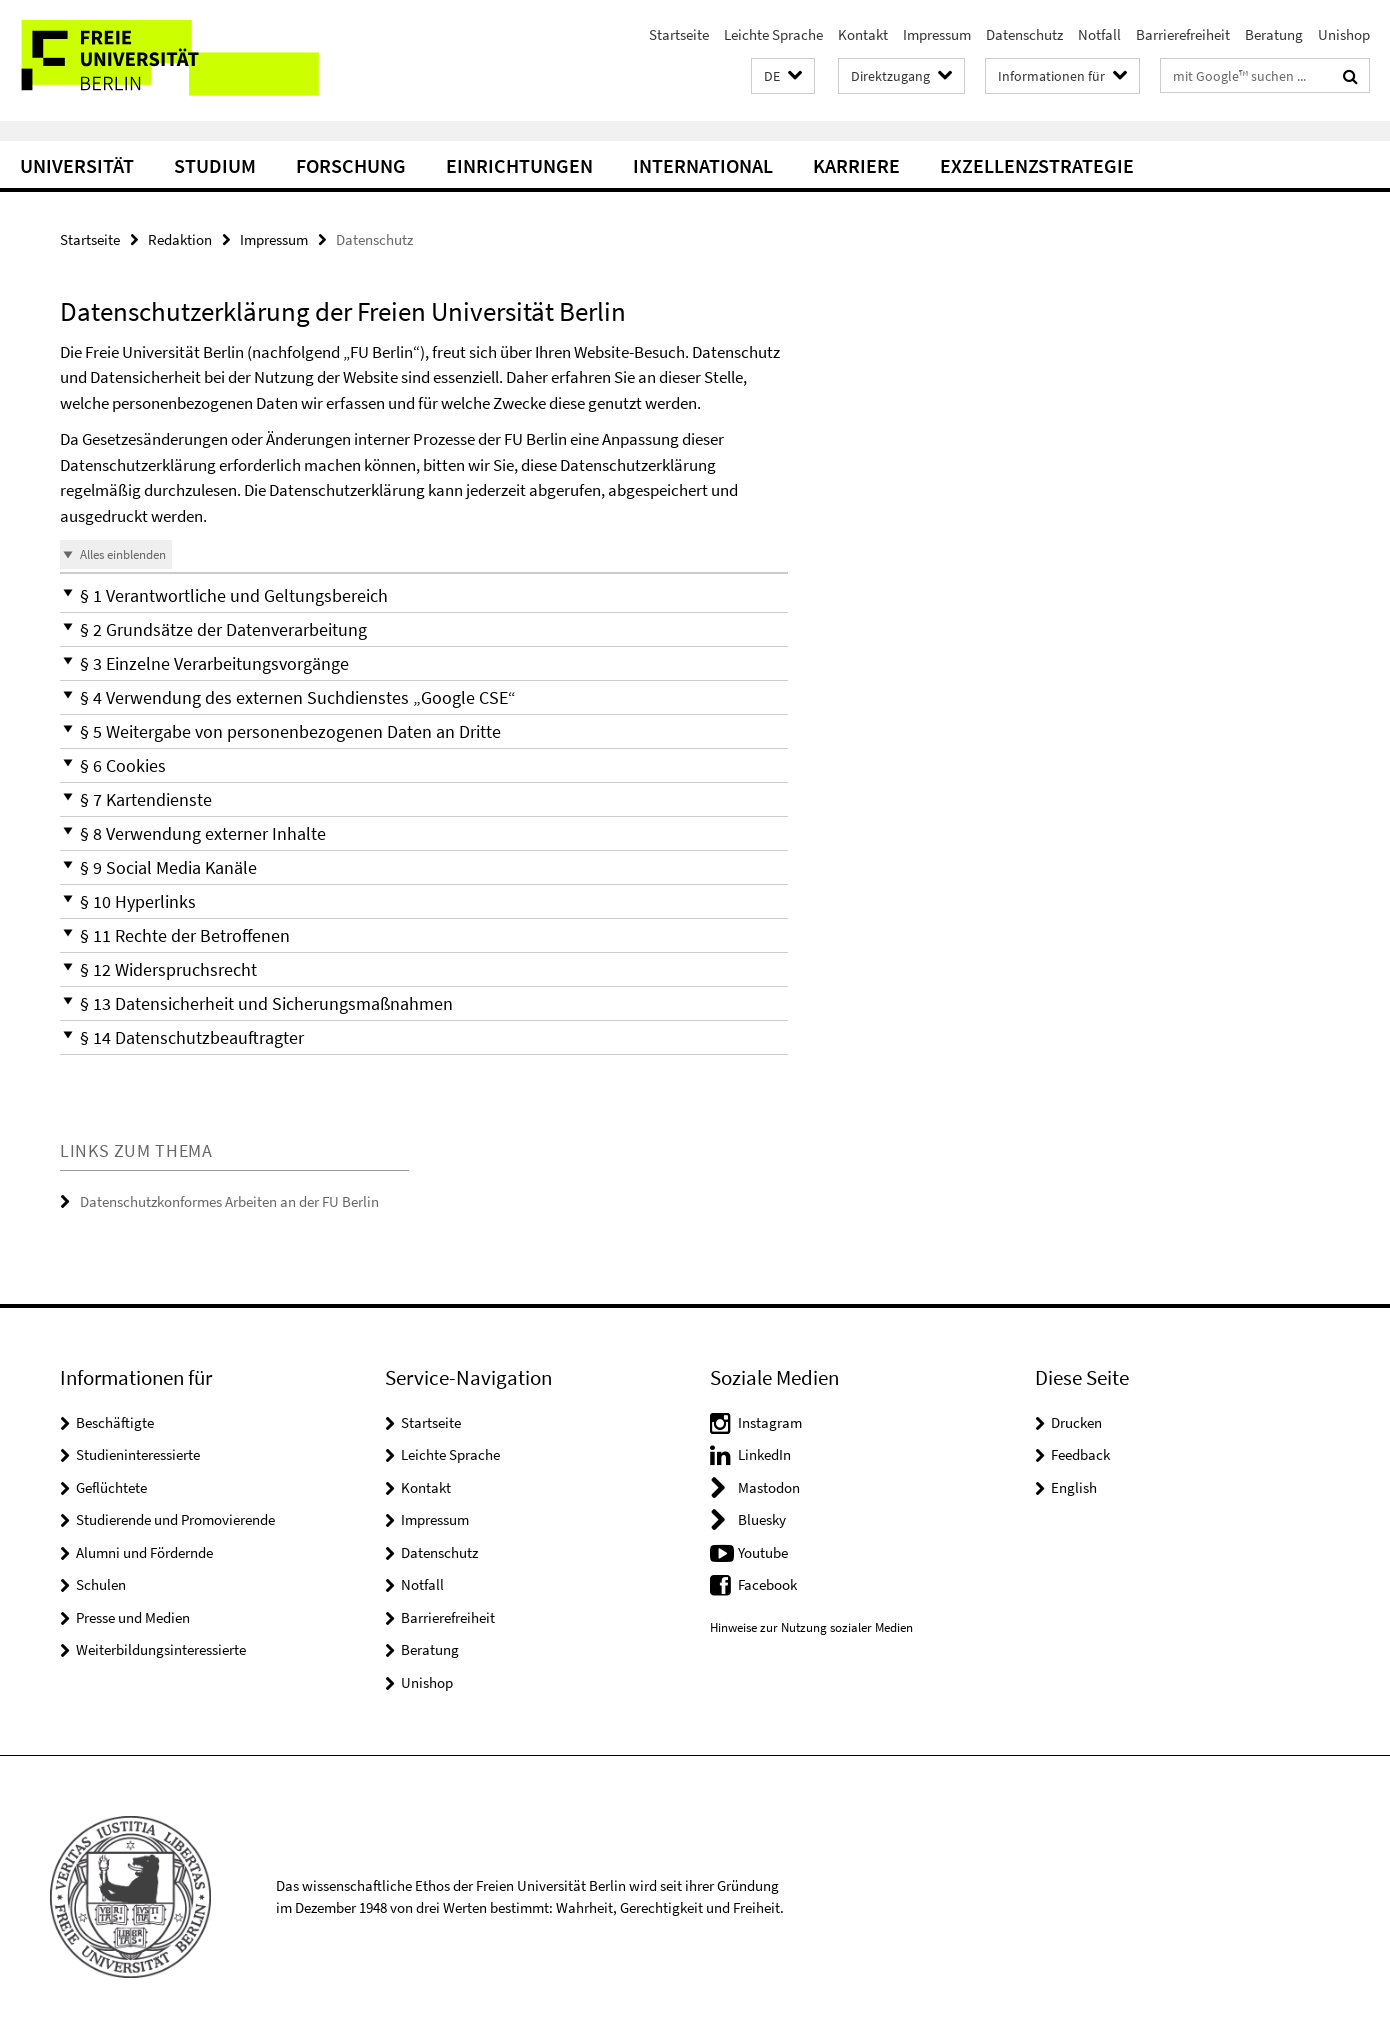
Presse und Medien (133, 1617)
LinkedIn (764, 1454)
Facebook (767, 1584)
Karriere (856, 165)
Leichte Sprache (773, 34)
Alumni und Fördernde (144, 1552)
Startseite (679, 34)
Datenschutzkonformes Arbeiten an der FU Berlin (229, 1201)
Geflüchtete (111, 1487)
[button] (783, 76)
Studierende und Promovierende (175, 1519)
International (703, 165)
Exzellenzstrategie (1037, 165)
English (1074, 1487)
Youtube (763, 1552)
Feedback (1080, 1454)
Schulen (101, 1584)
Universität (77, 165)
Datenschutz (1024, 34)
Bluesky (762, 1519)
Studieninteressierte (138, 1454)
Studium (215, 165)
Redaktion (180, 239)
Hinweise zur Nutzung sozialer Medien (811, 1627)
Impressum (937, 34)
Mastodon (769, 1487)
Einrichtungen (519, 165)
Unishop (1344, 34)
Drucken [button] (1076, 1422)
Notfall (1099, 34)
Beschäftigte (115, 1422)
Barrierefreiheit (1183, 34)
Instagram (770, 1422)
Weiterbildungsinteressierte (161, 1649)
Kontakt (863, 34)
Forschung (351, 165)
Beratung (1274, 34)
